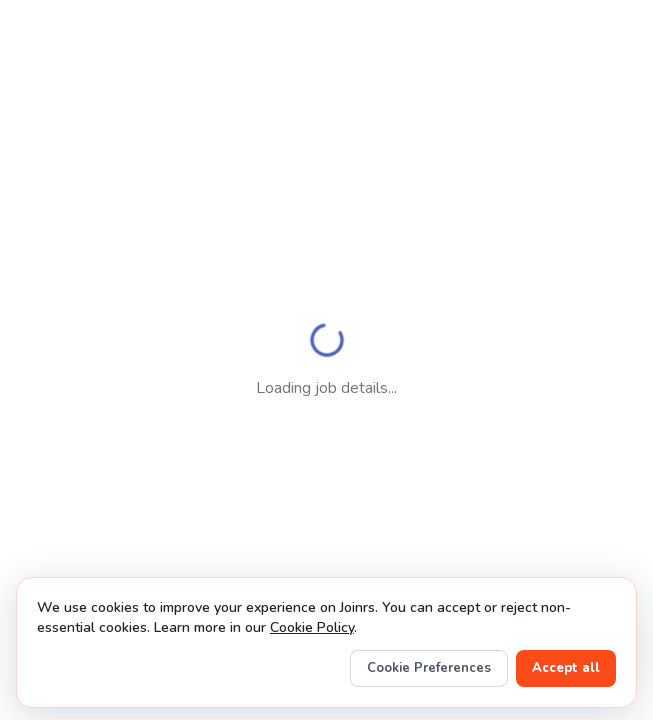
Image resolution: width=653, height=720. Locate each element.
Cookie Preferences (429, 668)
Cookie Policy (312, 627)
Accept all (566, 668)
